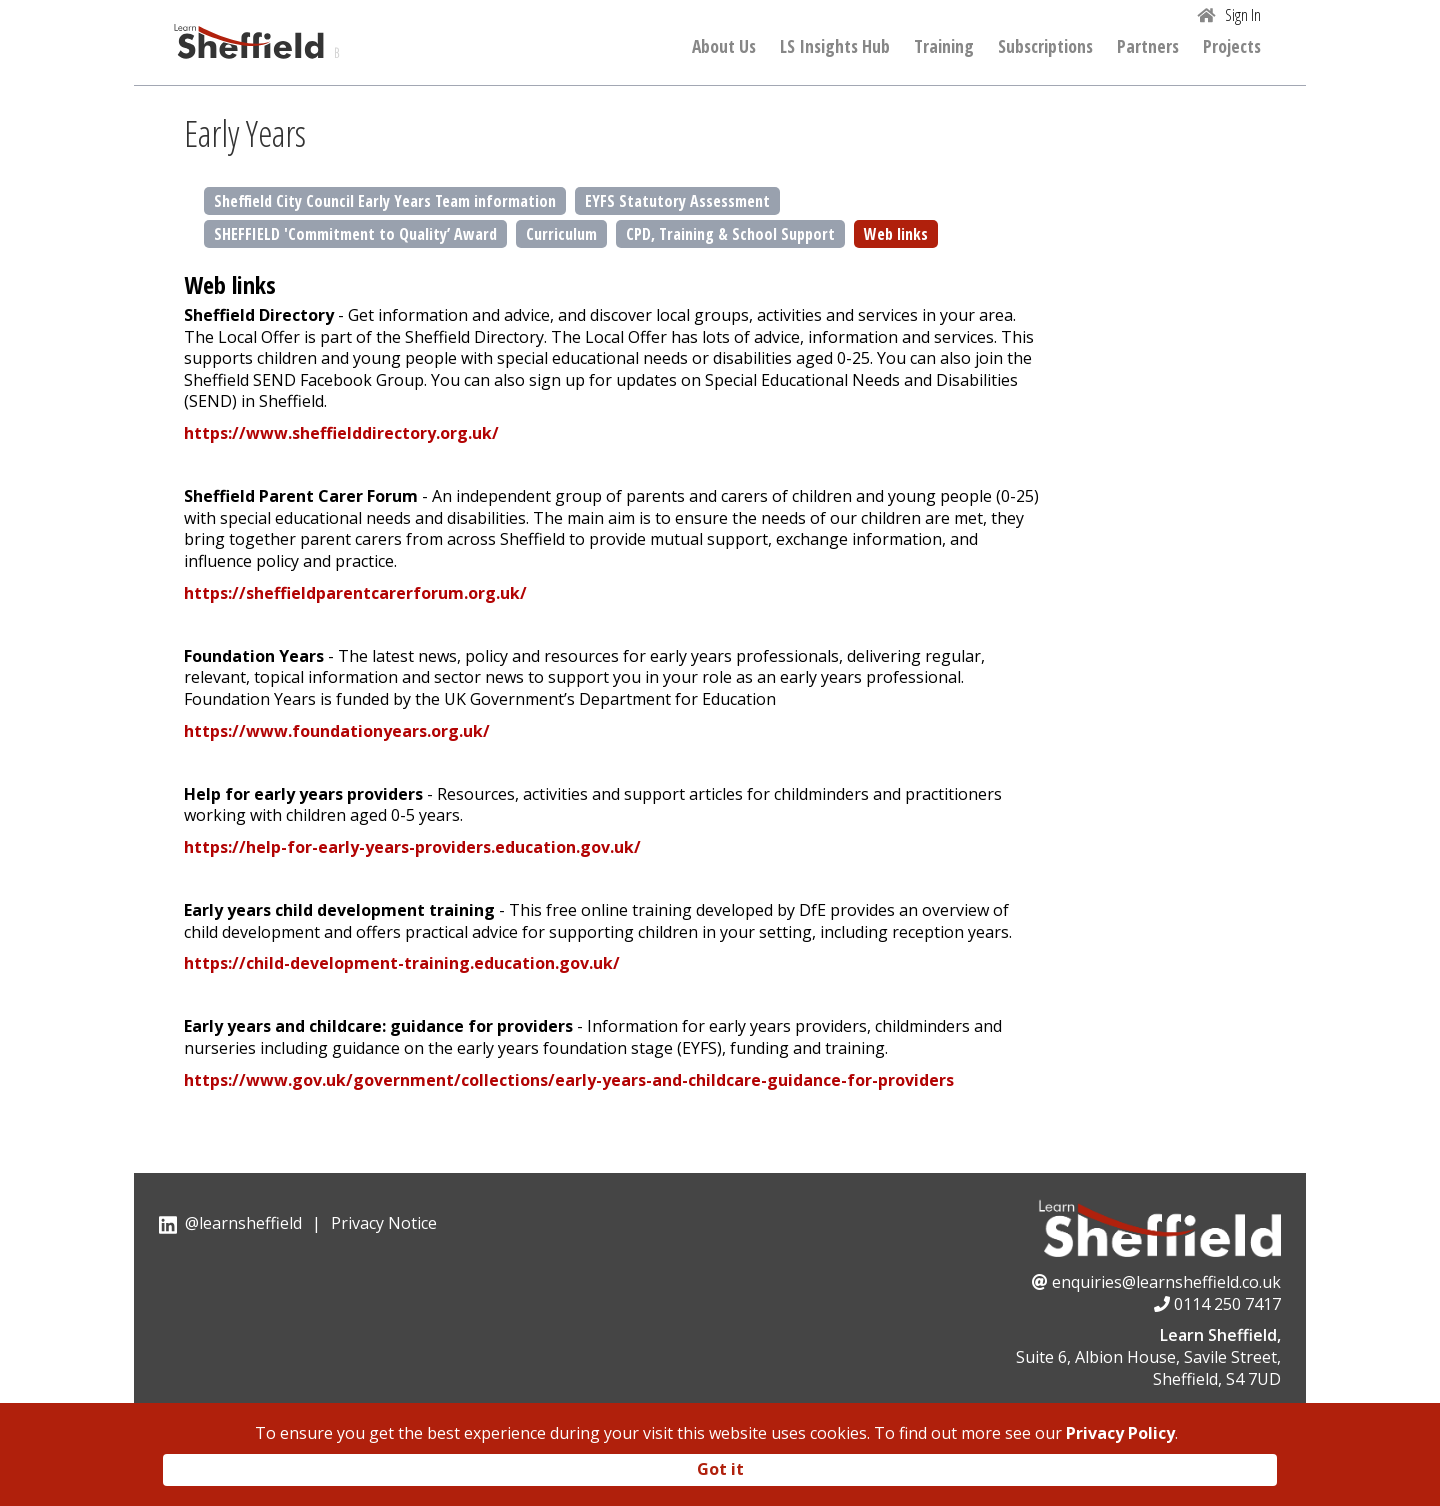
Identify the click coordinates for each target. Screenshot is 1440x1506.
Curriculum (561, 234)
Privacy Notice (384, 1223)
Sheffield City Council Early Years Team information (385, 201)
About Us (724, 47)
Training (944, 47)
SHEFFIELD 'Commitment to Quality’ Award (355, 234)
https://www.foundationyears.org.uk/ (337, 731)
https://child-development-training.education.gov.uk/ (402, 963)
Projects (1232, 47)
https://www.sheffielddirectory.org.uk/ (341, 433)
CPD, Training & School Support (730, 234)
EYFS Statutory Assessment (677, 201)
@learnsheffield (243, 1223)
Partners (1148, 47)
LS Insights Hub (835, 47)
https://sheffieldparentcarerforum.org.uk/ (355, 593)
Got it (720, 1469)
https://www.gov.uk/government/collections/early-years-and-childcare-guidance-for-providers (569, 1080)
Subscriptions (1045, 47)
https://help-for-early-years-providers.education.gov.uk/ (412, 847)
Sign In (1243, 15)
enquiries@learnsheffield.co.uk (1166, 1282)
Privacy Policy (1120, 1433)
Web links (896, 234)
